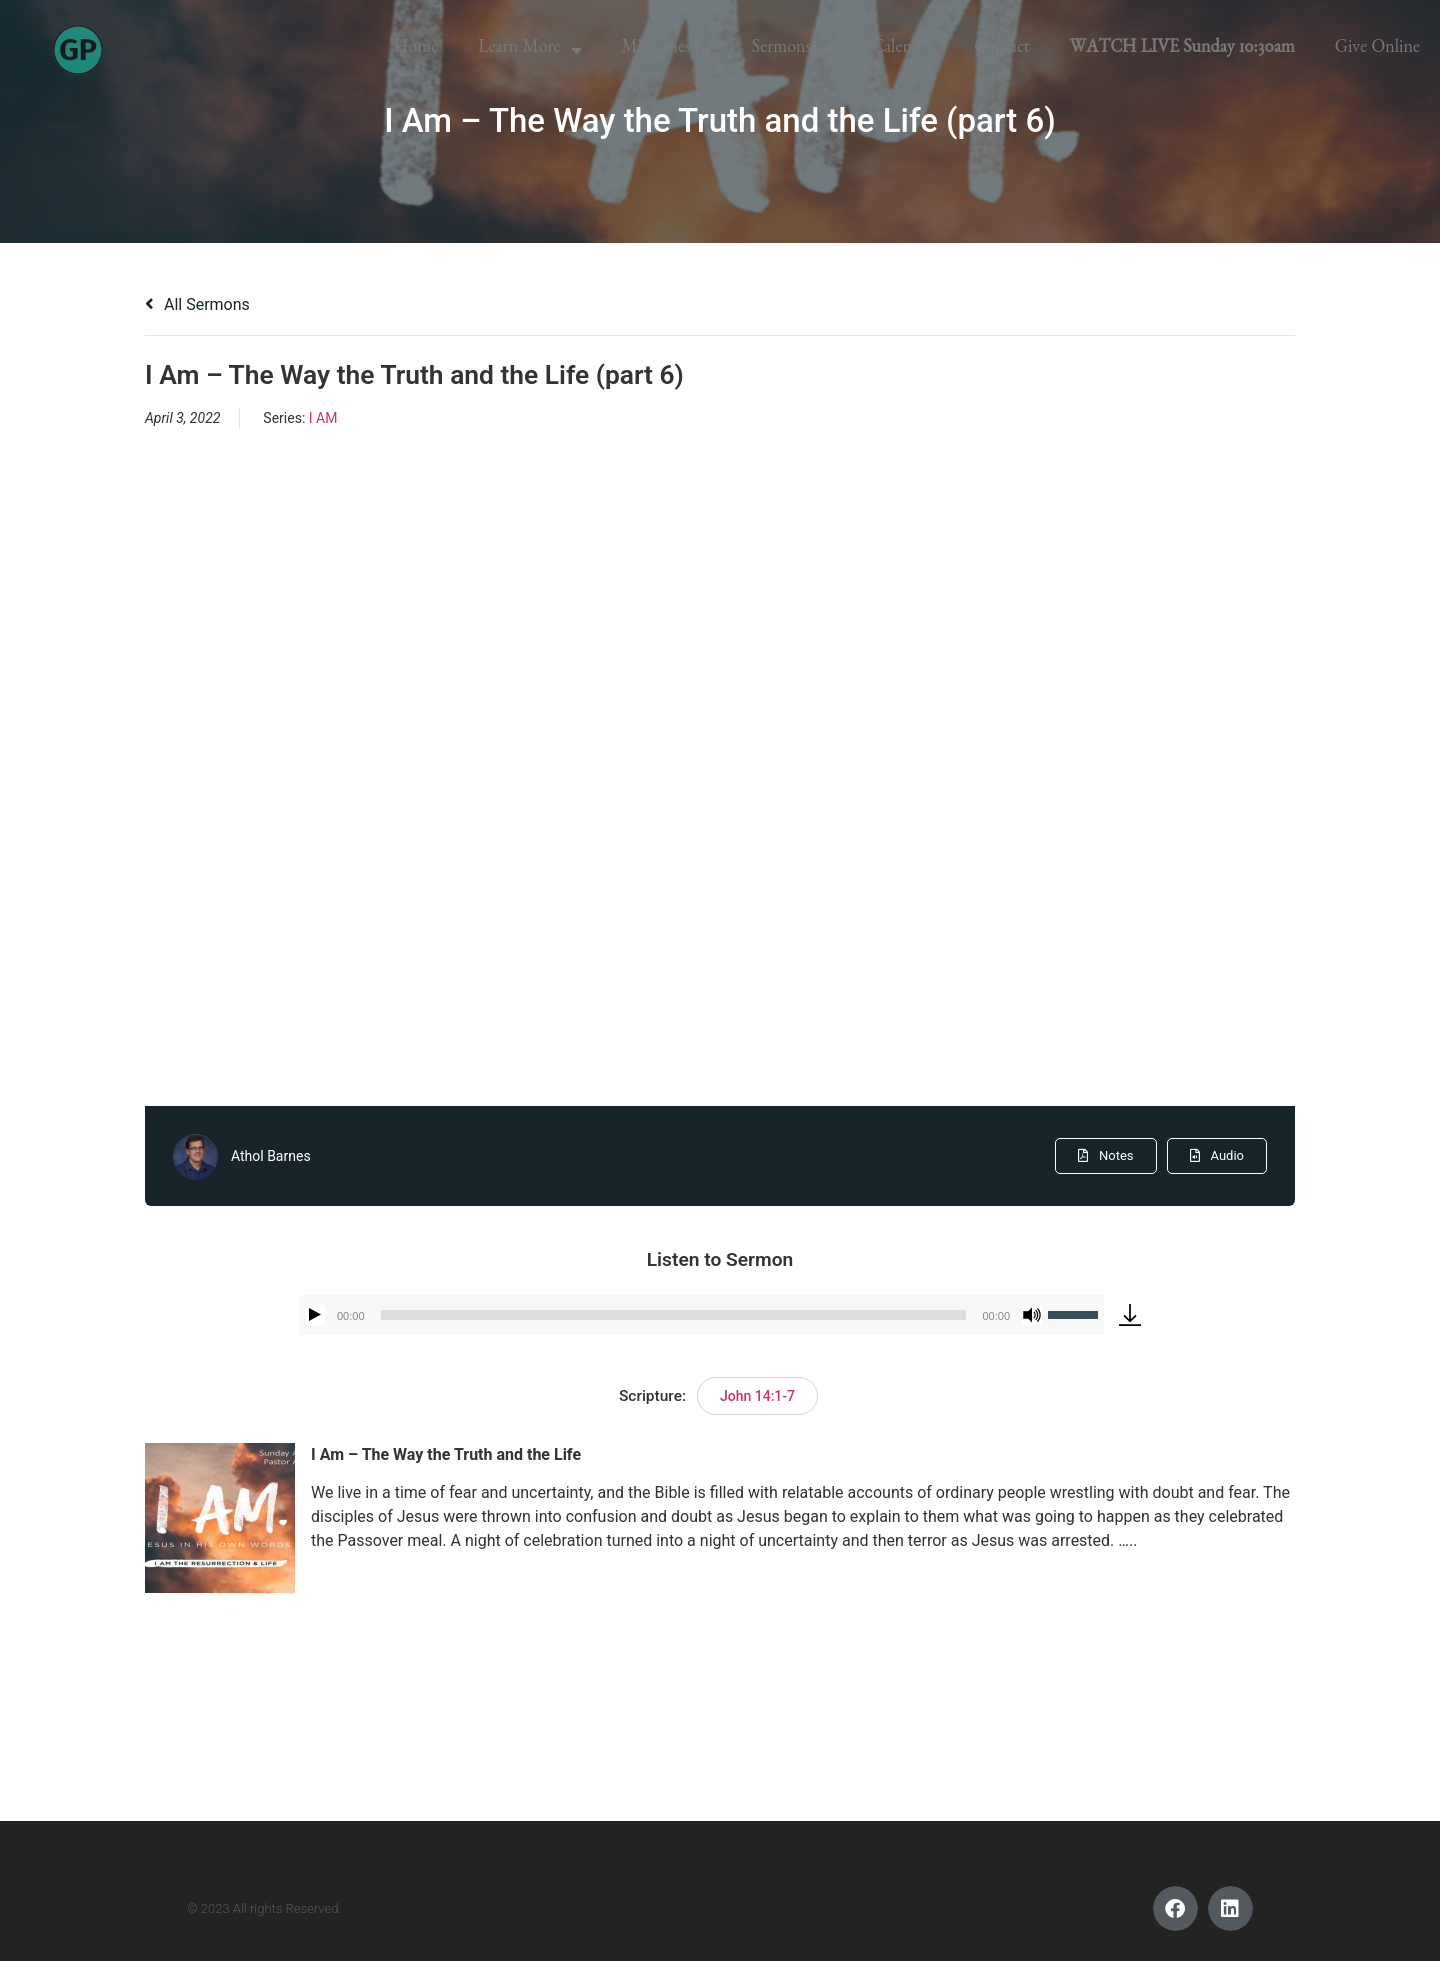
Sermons (792, 50)
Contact (1001, 50)
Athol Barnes (271, 1156)
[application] (701, 1315)
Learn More (529, 50)
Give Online (1377, 50)
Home (416, 50)
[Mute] (1032, 1315)
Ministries (667, 50)
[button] (1175, 1908)
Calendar (903, 50)
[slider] (674, 1315)
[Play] (315, 1315)
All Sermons (197, 304)
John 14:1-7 (757, 1396)
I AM (323, 418)
